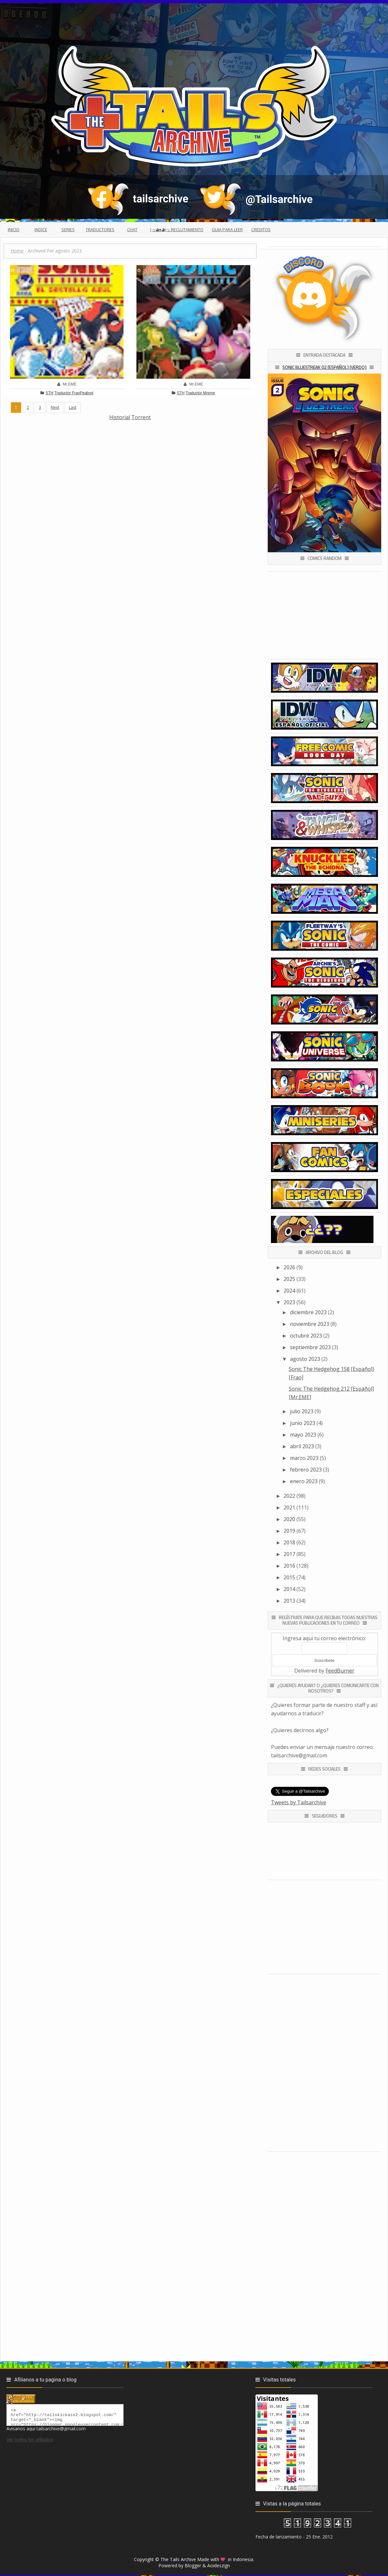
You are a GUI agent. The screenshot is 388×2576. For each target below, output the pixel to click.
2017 (289, 1554)
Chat (132, 229)
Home (17, 251)
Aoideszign (218, 2565)
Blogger (193, 2565)
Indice (41, 229)
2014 (289, 1589)
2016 (289, 1565)
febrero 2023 (306, 1469)
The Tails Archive (178, 2559)
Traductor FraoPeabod (73, 393)
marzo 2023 (304, 1458)
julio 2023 (301, 1411)
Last (72, 407)
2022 (289, 1495)
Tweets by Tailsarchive (298, 1802)
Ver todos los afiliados (29, 2442)
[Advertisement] (121, 466)
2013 (289, 1600)
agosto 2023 (305, 1358)
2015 (289, 1577)
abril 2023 (302, 1446)
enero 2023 (304, 1481)
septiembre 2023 (310, 1347)
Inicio (13, 229)
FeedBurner (340, 1670)
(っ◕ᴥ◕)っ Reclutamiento (176, 229)
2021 (289, 1507)
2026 (289, 1267)
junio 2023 (302, 1423)
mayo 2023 (303, 1434)
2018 (289, 1542)
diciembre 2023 (308, 1312)
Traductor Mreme (200, 393)
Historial (119, 417)
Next (55, 407)
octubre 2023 (306, 1335)
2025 (289, 1278)
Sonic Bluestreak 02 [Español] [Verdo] (324, 367)
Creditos (261, 229)
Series (68, 229)
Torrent (141, 417)
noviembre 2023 (309, 1323)
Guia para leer (227, 229)
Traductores (100, 229)
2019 (289, 1530)
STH (49, 393)
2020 (289, 1519)
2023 (289, 1302)
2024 (289, 1290)
